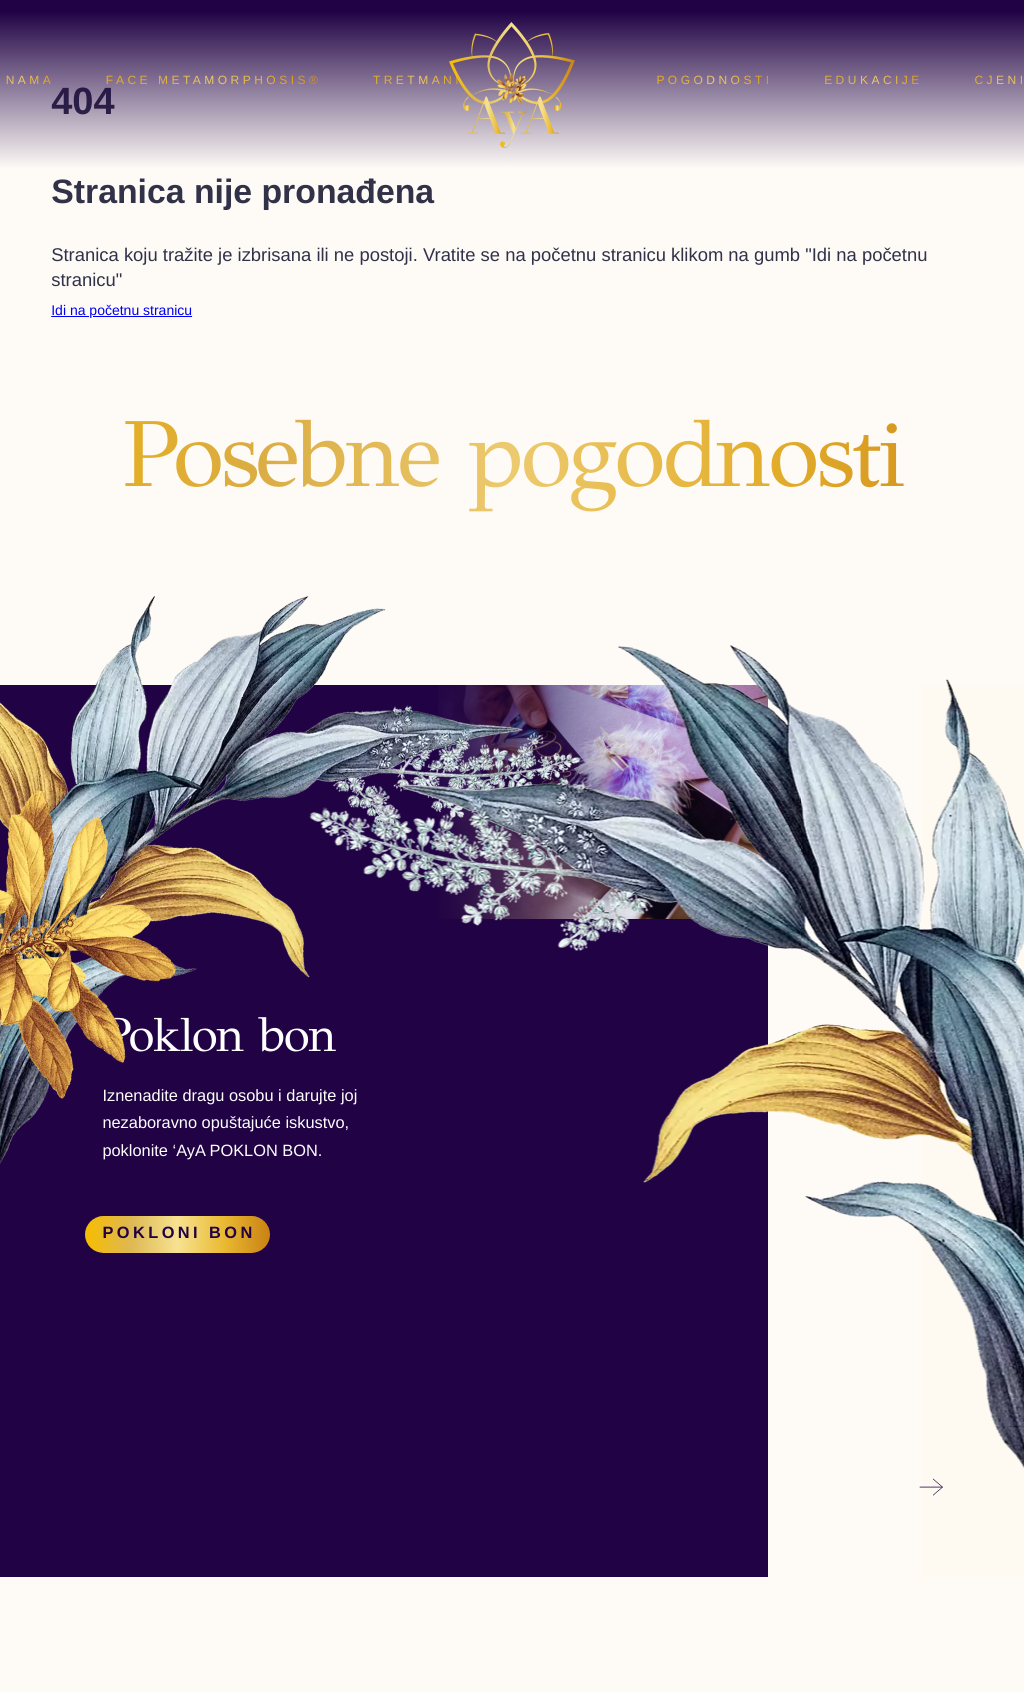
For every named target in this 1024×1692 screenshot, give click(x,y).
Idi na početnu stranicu (121, 310)
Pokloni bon (178, 1233)
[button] (30, 1061)
